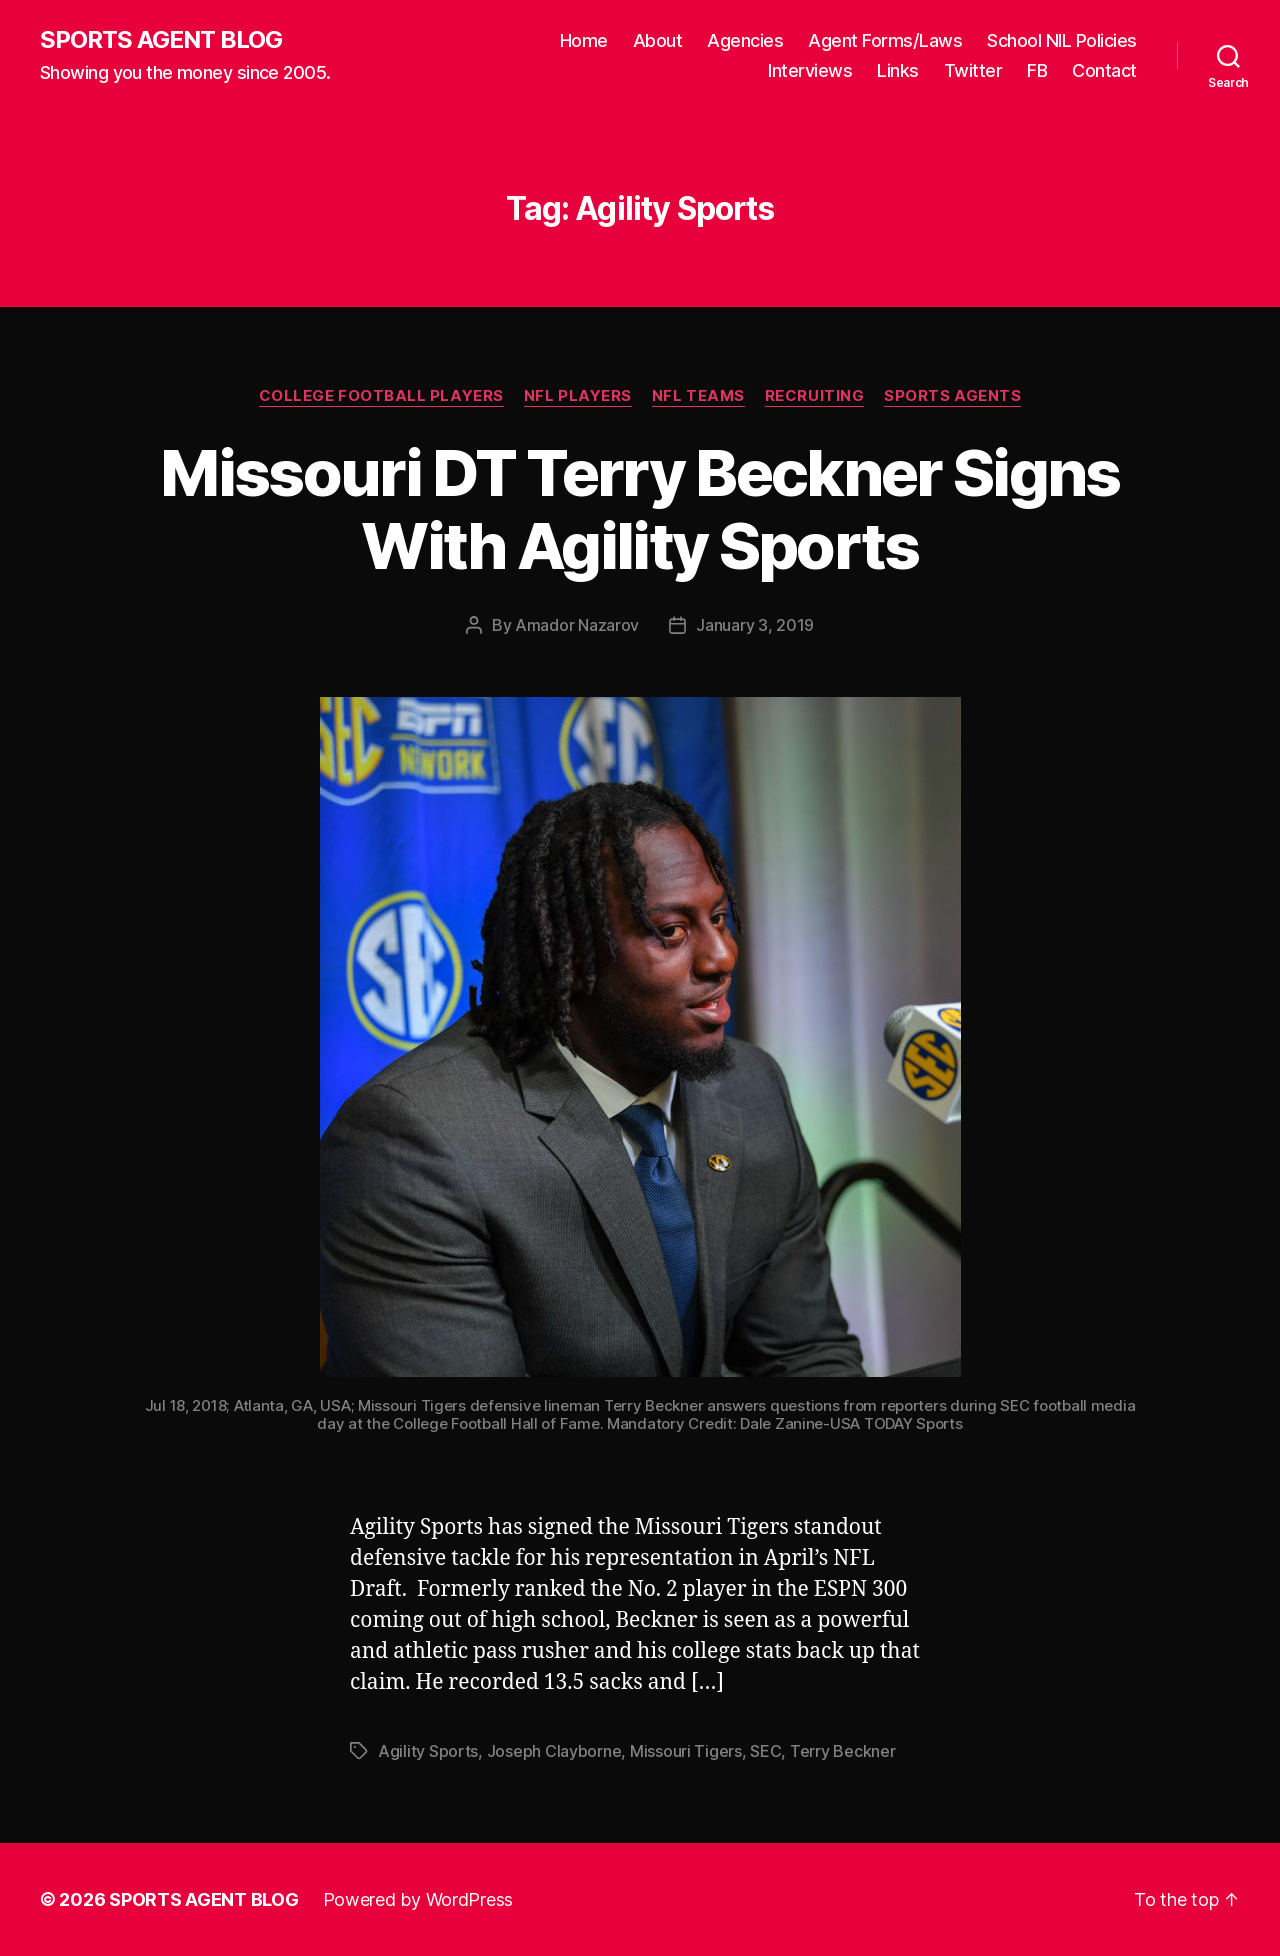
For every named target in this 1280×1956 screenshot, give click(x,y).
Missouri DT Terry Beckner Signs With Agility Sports (640, 509)
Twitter (973, 70)
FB (1037, 70)
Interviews (810, 70)
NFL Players (578, 396)
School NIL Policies (1062, 40)
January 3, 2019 (755, 625)
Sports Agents (952, 396)
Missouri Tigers (686, 1751)
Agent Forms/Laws (885, 40)
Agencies (745, 40)
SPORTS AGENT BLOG (161, 40)
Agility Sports (428, 1751)
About (658, 40)
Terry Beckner (843, 1751)
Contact (1104, 70)
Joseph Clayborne (554, 1751)
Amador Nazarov (577, 625)
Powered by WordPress (418, 1899)
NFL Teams (698, 396)
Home (584, 40)
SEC (765, 1751)
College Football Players (381, 396)
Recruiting (815, 396)
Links (898, 70)
